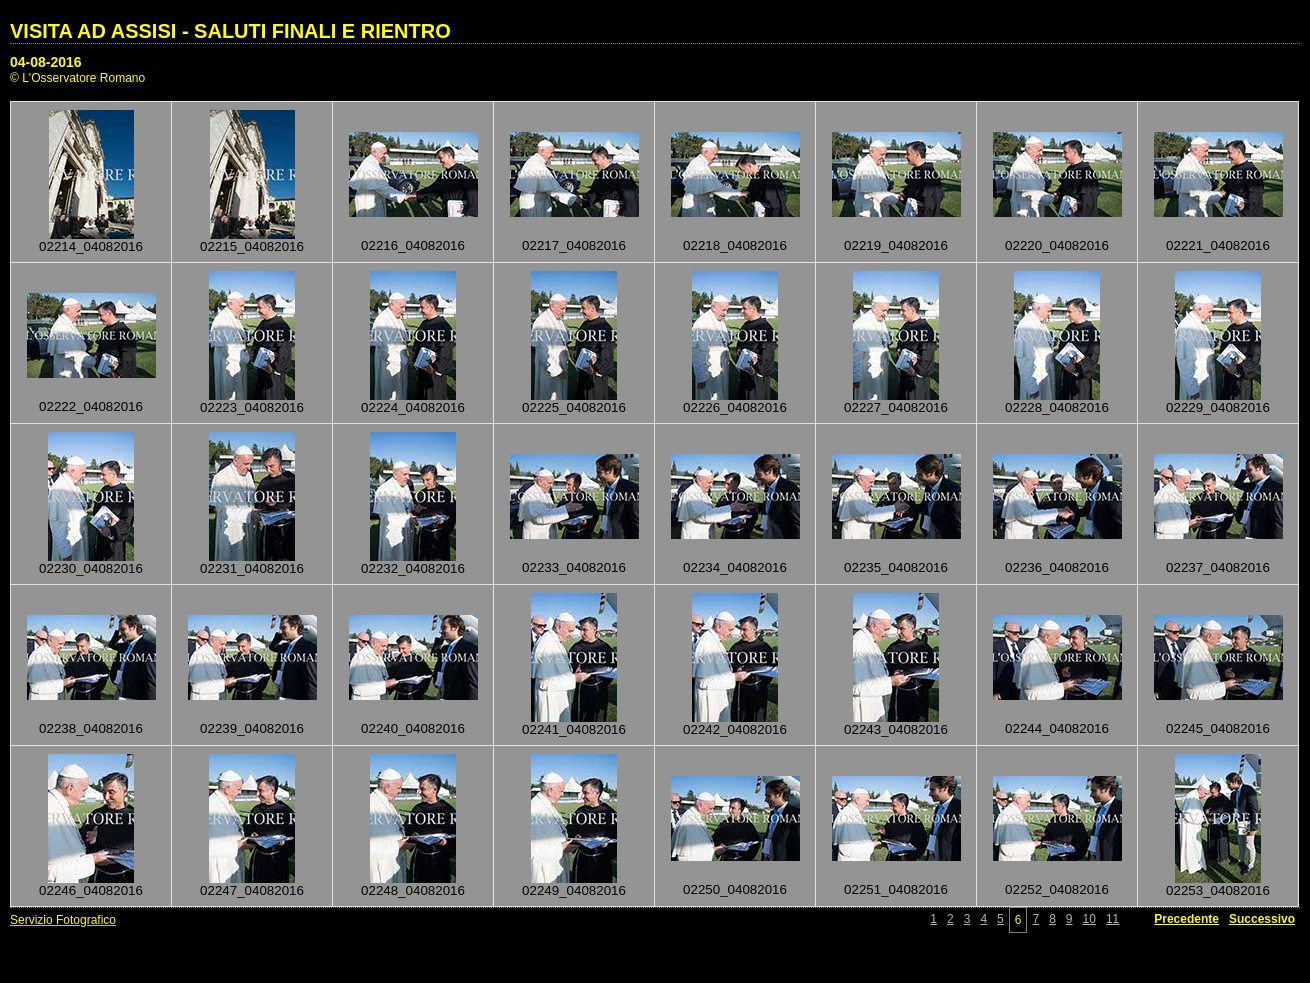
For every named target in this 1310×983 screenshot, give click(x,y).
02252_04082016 (1057, 889)
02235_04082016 (896, 567)
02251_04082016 (896, 889)
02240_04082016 (413, 728)
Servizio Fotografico (63, 920)
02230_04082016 (91, 568)
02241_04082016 (574, 729)
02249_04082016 (574, 890)
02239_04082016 (252, 728)
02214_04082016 (91, 246)
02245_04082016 (1218, 728)
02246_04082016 (91, 890)
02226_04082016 (735, 407)
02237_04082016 (1218, 567)
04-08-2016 (46, 62)
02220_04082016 (1057, 245)
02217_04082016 (574, 245)
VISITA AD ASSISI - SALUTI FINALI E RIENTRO (230, 31)
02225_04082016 (574, 407)
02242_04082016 (735, 729)
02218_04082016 (735, 245)
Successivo (1262, 919)
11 (1112, 919)
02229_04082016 (1218, 407)
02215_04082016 (252, 246)
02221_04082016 (1218, 245)
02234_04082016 (735, 567)
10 (1089, 919)
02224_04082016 (413, 407)
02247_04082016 (252, 890)
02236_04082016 (1057, 567)
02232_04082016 (413, 568)
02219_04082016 (896, 245)
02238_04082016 (91, 728)
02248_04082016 (413, 890)
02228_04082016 (1057, 407)
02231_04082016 (252, 568)
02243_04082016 (896, 729)
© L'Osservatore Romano (77, 78)
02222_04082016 (91, 406)
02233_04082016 (574, 567)
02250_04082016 (735, 889)
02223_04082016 (252, 407)
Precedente (1186, 919)
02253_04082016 (1218, 890)
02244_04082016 (1057, 728)
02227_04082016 (896, 407)
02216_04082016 (413, 245)
